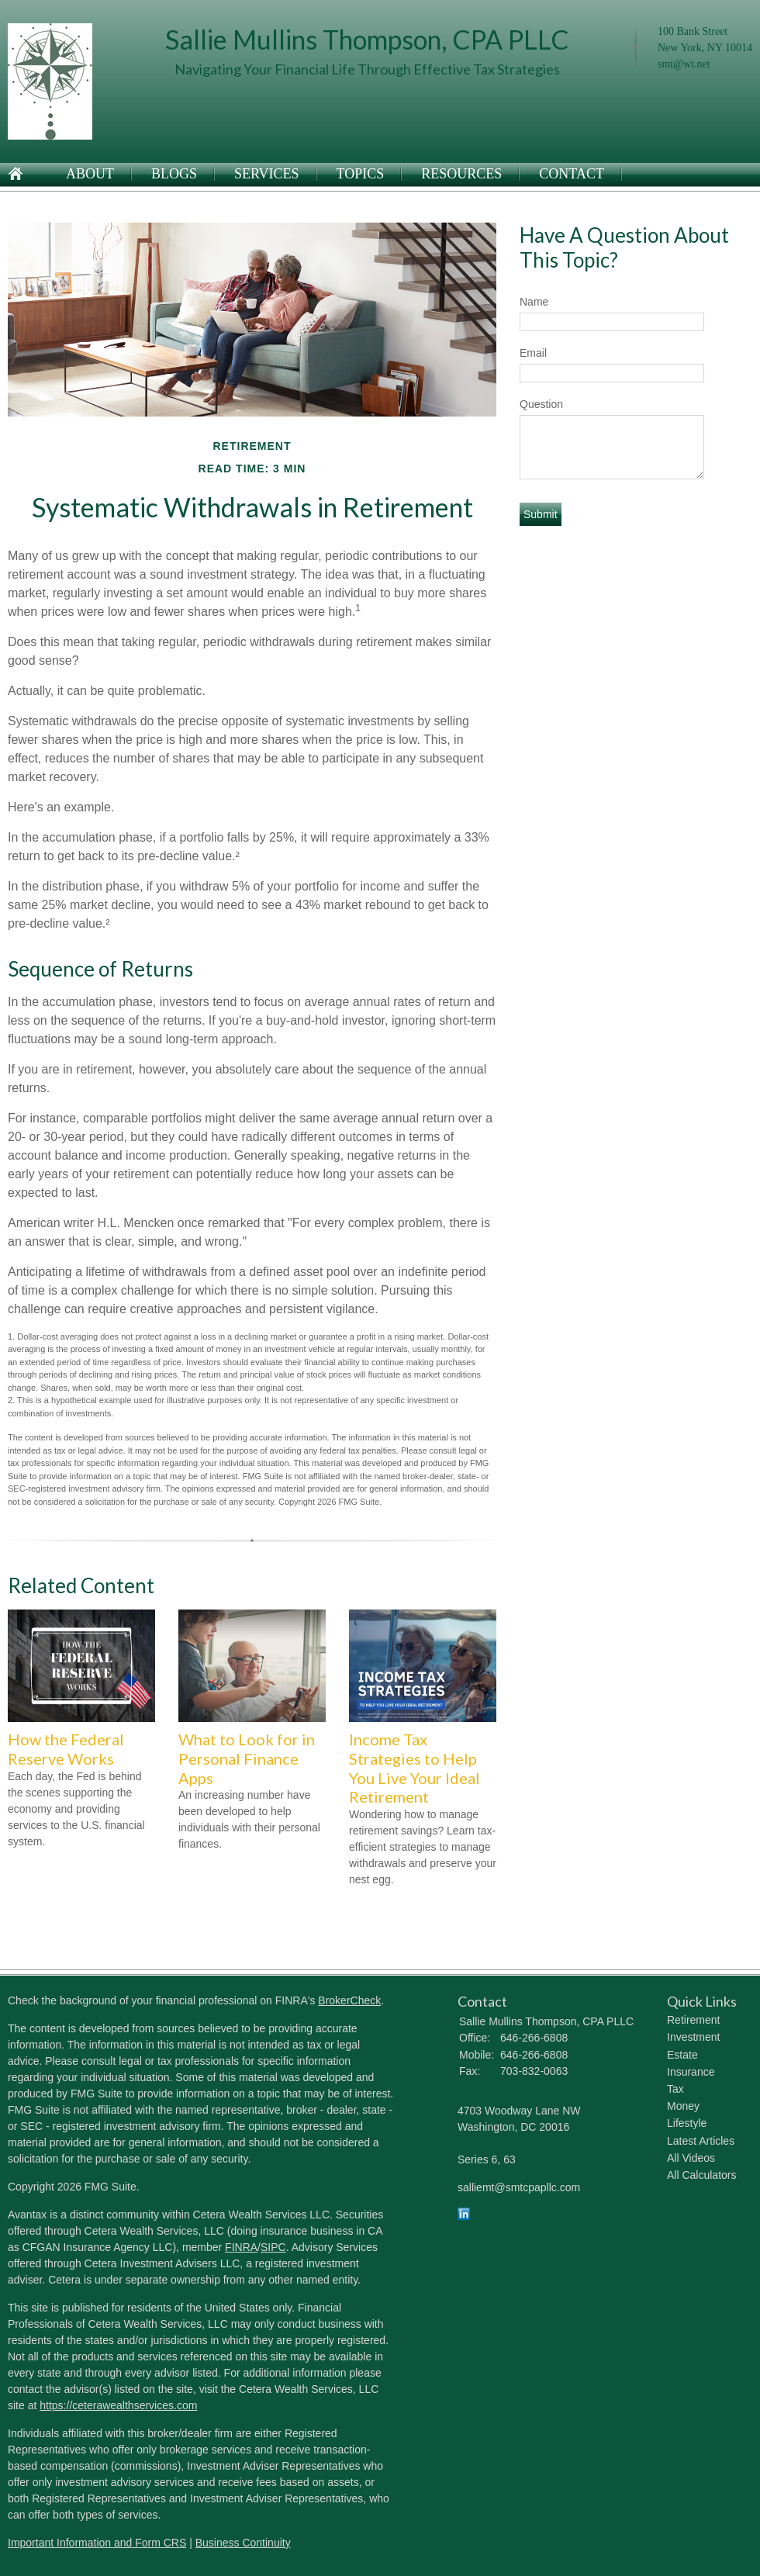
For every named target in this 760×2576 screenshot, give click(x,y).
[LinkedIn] (464, 2216)
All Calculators (701, 2175)
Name (534, 302)
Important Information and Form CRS (97, 2542)
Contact (571, 174)
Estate (682, 2055)
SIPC (273, 2247)
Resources (461, 174)
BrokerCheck (349, 2000)
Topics (361, 174)
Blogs (174, 174)
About (90, 174)
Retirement (693, 2020)
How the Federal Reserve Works (66, 1749)
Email (533, 353)
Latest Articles (700, 2141)
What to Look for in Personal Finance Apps (246, 1758)
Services (266, 174)
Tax (675, 2089)
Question (541, 404)
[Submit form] (540, 514)
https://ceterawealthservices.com (118, 2405)
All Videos (691, 2158)
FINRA (241, 2247)
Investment (693, 2037)
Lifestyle (686, 2123)
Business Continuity (243, 2542)
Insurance (690, 2072)
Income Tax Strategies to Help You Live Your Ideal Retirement (414, 1768)
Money (683, 2106)
